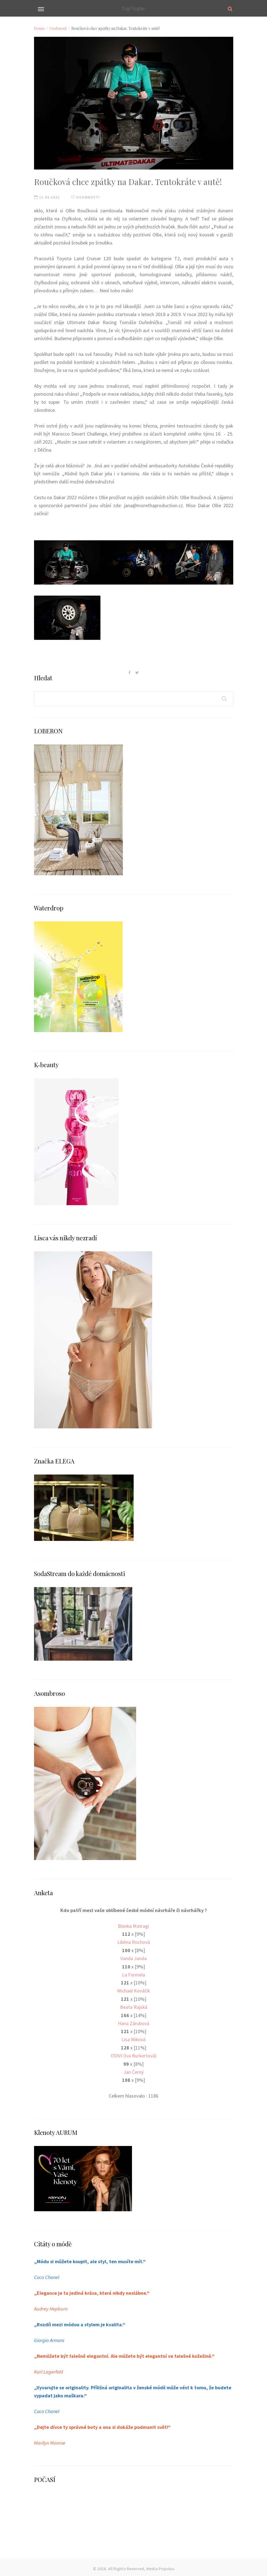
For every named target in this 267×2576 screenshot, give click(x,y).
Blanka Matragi (133, 1926)
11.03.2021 (47, 197)
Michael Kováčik (133, 1990)
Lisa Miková (133, 2038)
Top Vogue (133, 8)
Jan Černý (133, 2070)
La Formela (133, 1974)
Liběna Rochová (133, 1942)
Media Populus (160, 2566)
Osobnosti (58, 28)
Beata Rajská (133, 2006)
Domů (39, 28)
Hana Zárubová (133, 2022)
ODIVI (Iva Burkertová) (133, 2054)
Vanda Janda (133, 1958)
